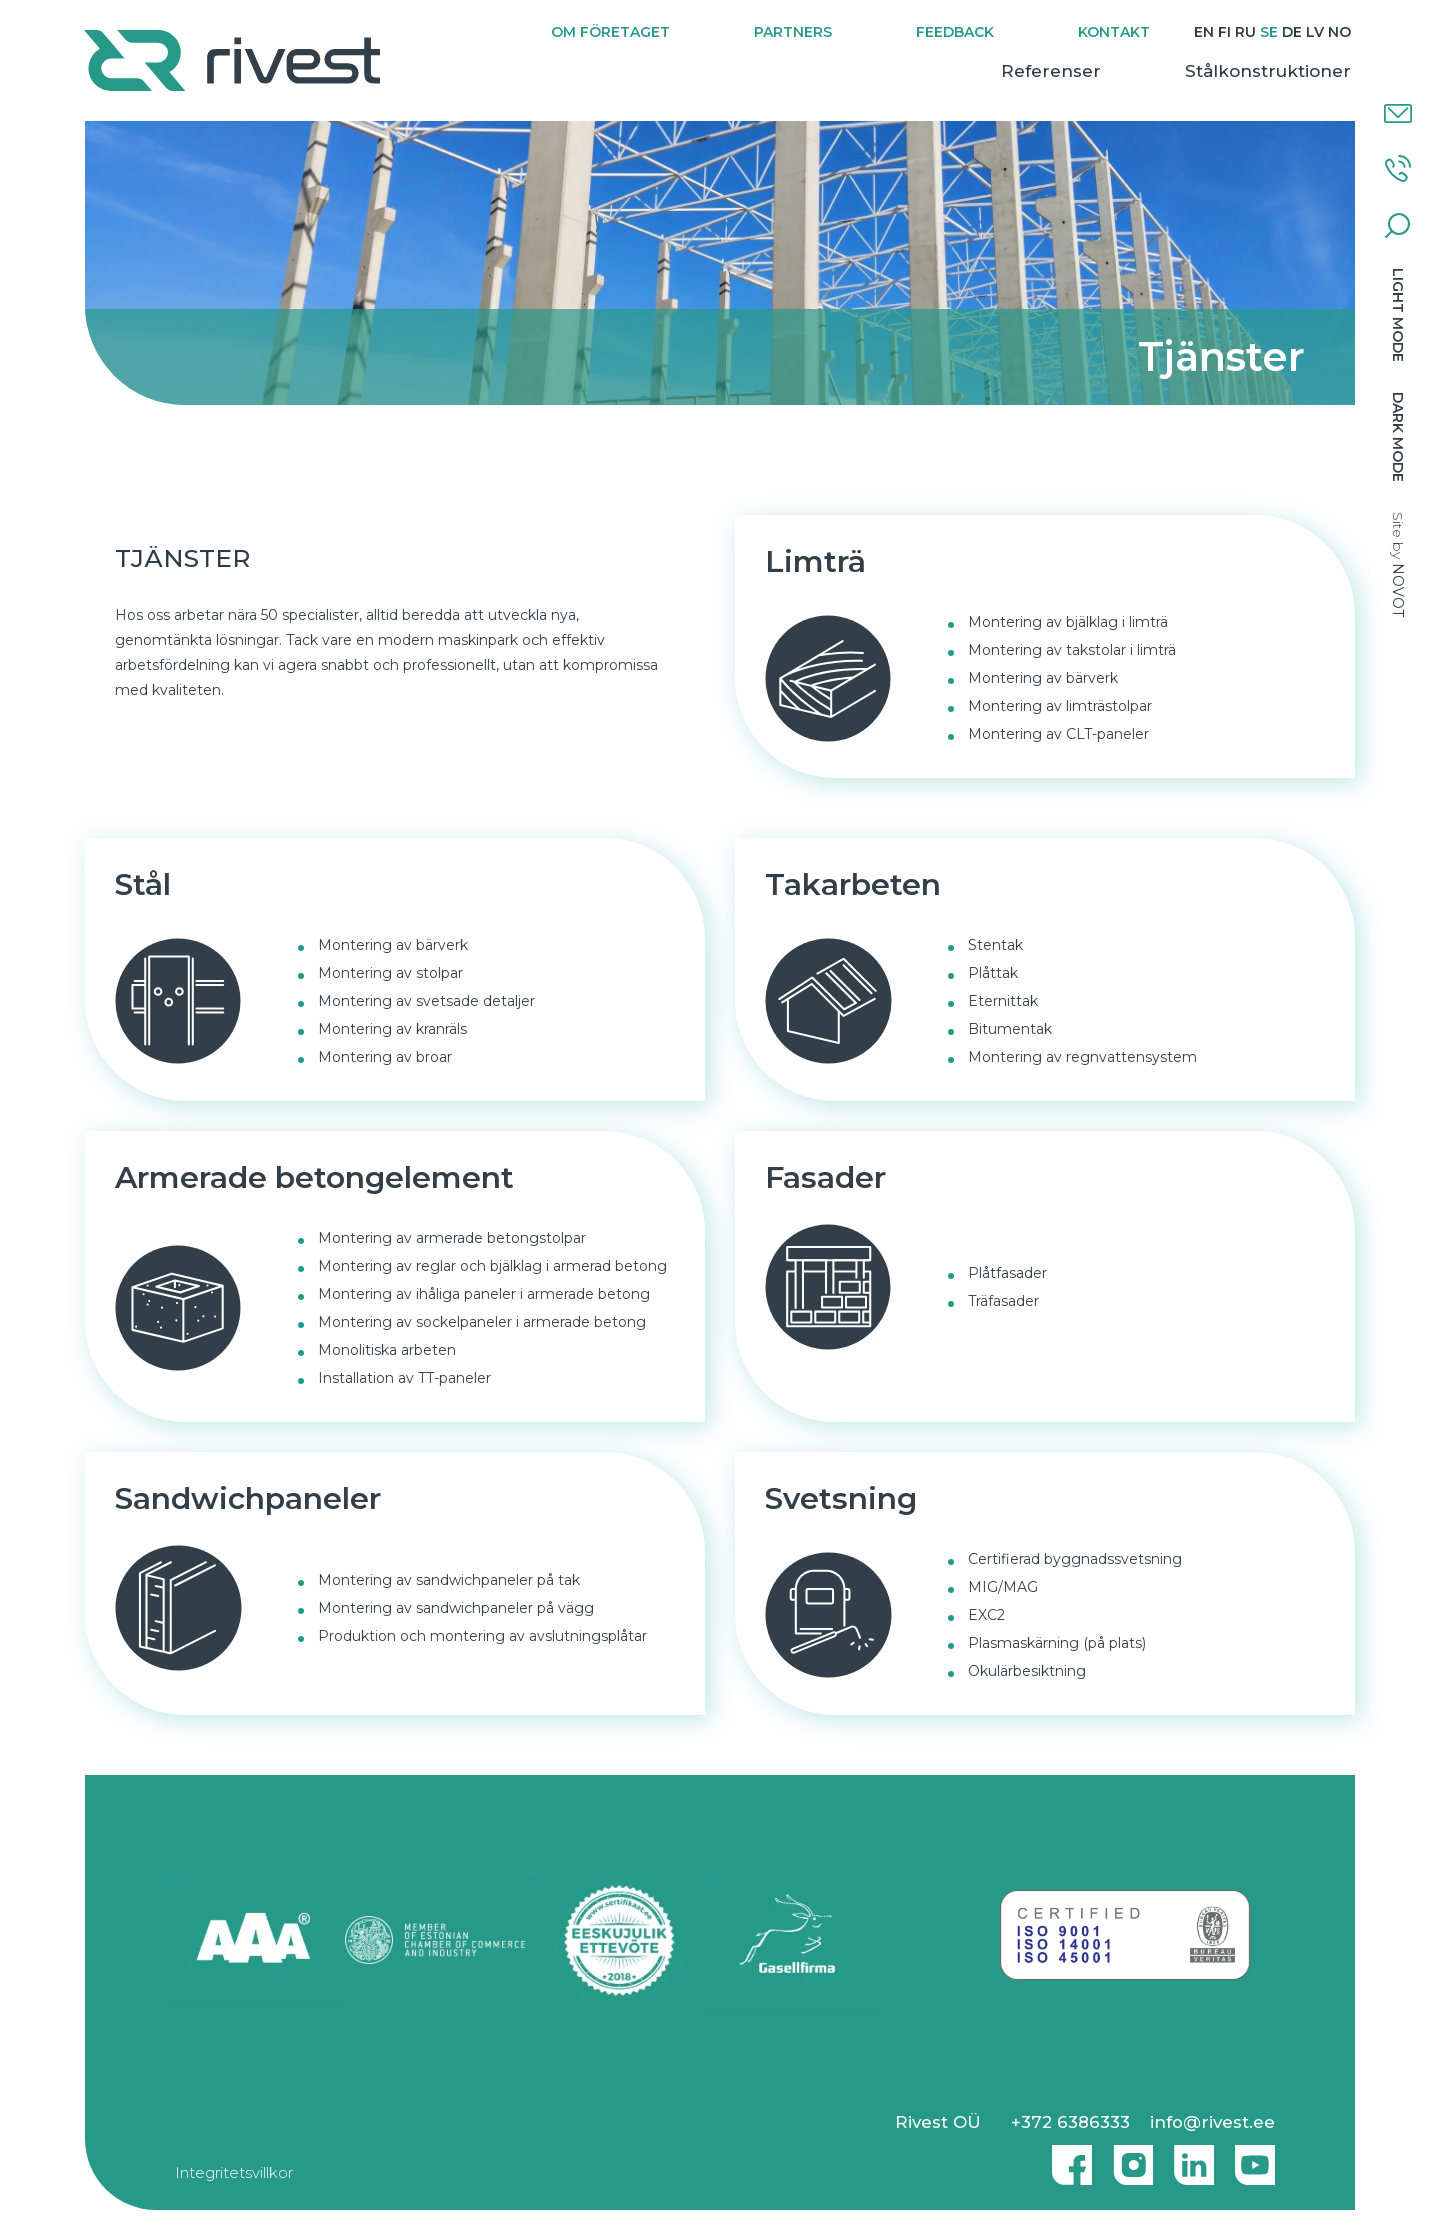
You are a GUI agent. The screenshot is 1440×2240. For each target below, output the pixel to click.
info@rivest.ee (1212, 2122)
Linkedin (1189, 2157)
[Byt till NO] (1338, 32)
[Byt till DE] (1291, 32)
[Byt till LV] (1314, 32)
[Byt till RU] (1244, 32)
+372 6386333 (1070, 2122)
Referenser (1050, 71)
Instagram (1128, 2157)
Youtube (1255, 2157)
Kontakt (1113, 32)
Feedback (954, 32)
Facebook (1067, 2157)
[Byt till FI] (1223, 32)
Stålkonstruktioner (1267, 71)
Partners (792, 32)
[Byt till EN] (1203, 32)
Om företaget (609, 32)
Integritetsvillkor (234, 2172)
